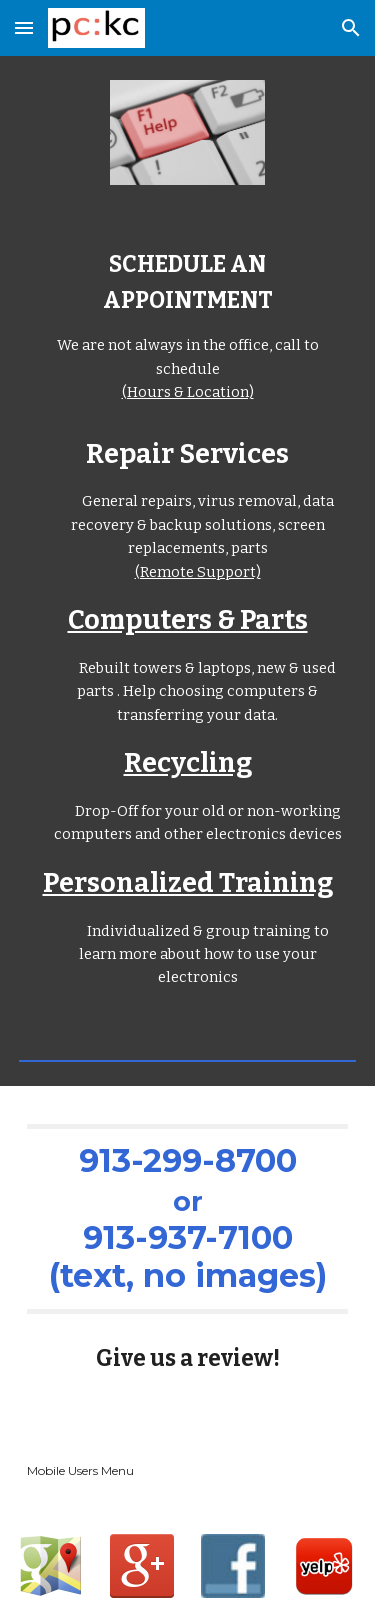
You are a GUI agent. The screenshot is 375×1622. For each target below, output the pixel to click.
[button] (24, 27)
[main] (188, 326)
